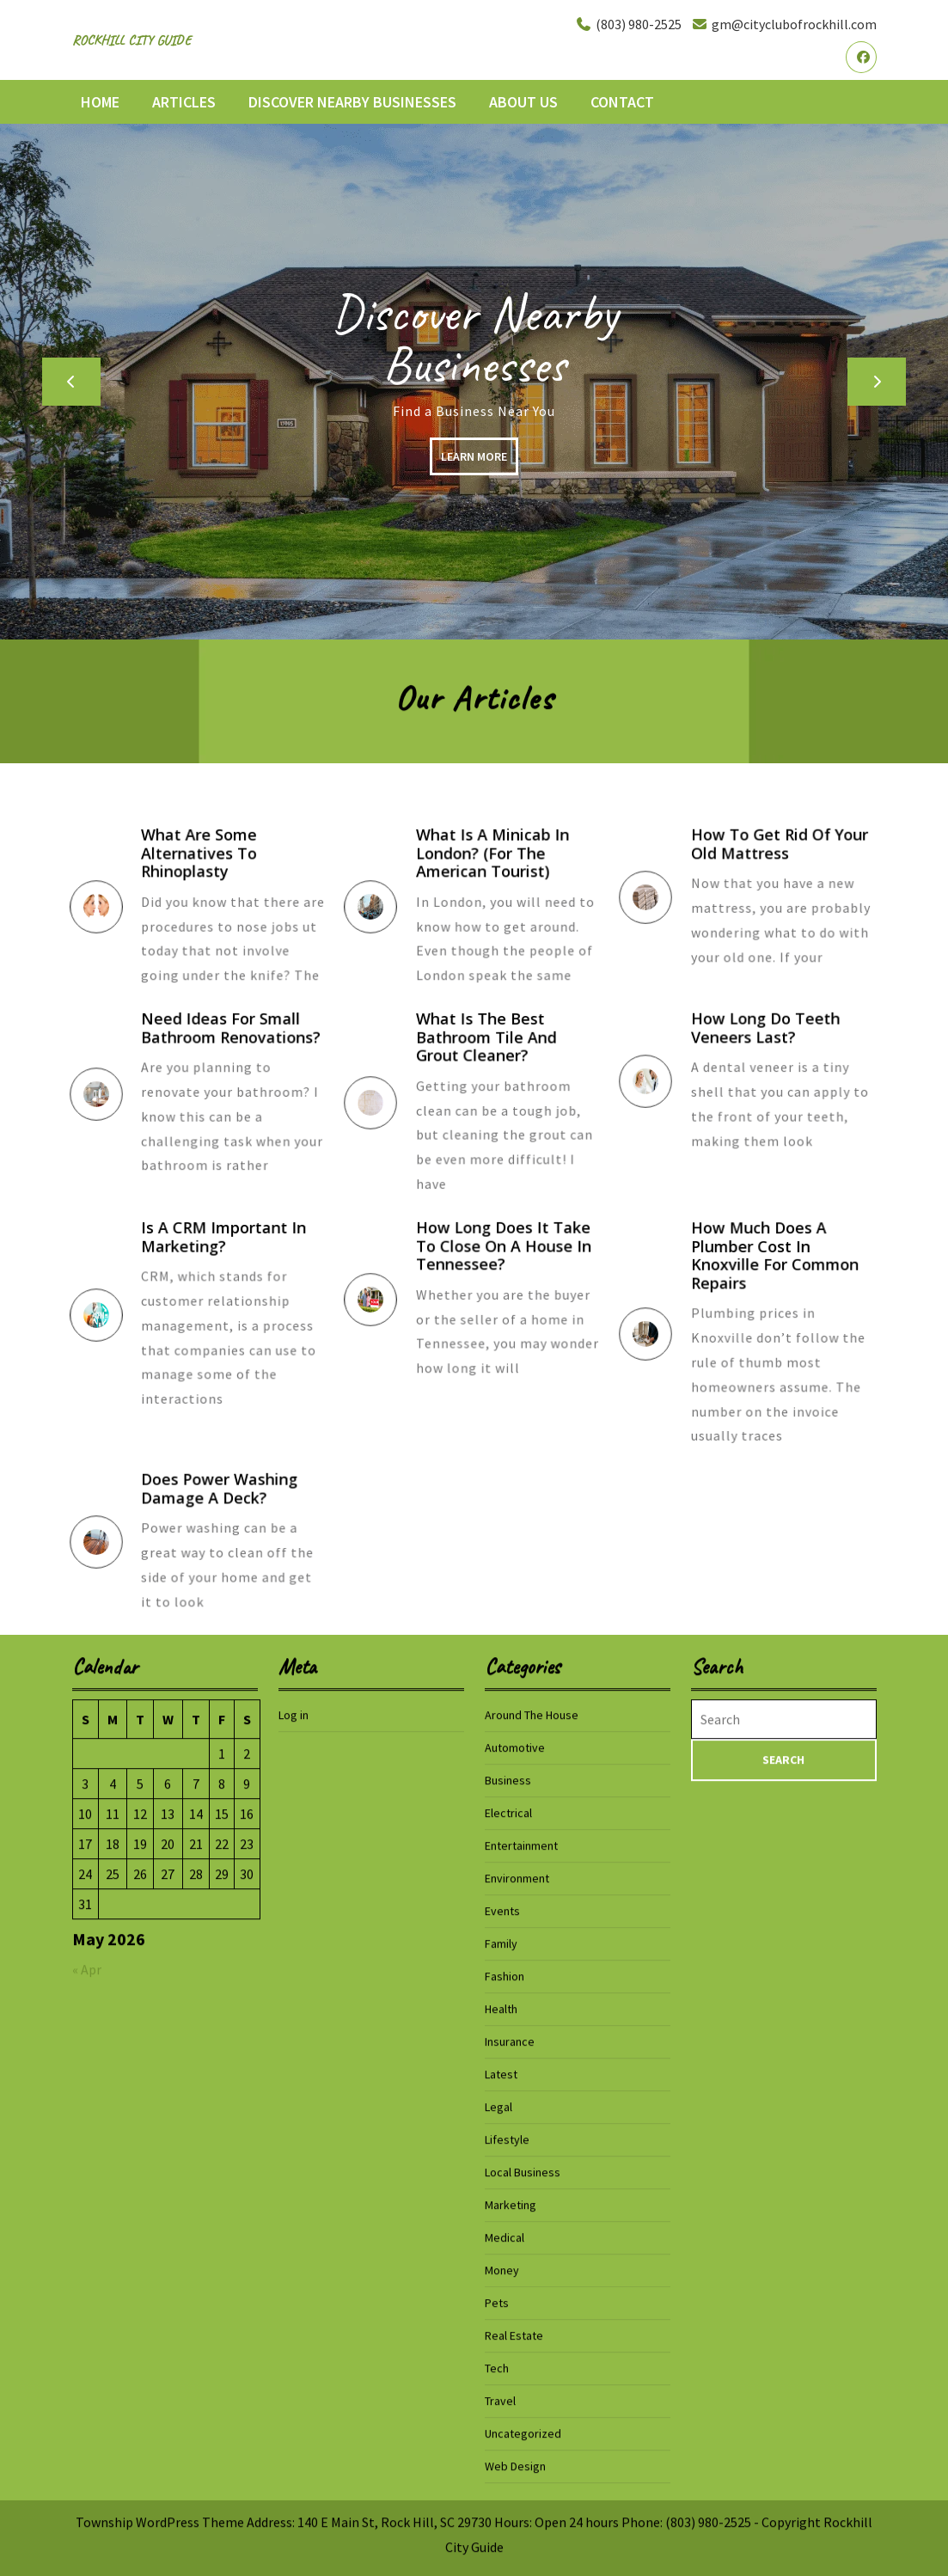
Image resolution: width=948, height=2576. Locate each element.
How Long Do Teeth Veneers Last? (771, 1045)
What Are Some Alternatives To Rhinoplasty (210, 871)
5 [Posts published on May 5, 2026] (140, 2282)
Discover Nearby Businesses (352, 102)
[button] (71, 381)
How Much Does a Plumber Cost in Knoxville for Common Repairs (778, 1281)
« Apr (86, 2468)
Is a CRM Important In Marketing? (227, 1263)
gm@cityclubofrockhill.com (784, 24)
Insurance (510, 2540)
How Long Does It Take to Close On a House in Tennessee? (505, 1263)
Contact (622, 102)
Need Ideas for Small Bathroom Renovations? (231, 1049)
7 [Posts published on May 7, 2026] (196, 2282)
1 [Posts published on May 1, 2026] (221, 2252)
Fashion (504, 2475)
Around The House (531, 2214)
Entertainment (521, 2345)
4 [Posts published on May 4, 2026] (112, 2282)
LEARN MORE (479, 463)
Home (100, 102)
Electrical (508, 2312)
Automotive (515, 2247)
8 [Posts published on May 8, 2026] (221, 2282)
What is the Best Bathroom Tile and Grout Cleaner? (494, 1059)
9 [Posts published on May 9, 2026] (246, 2282)
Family (501, 2443)
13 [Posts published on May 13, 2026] (167, 2313)
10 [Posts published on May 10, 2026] (85, 2313)
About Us (523, 102)
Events (502, 2410)
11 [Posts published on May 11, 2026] (112, 2313)
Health (501, 2508)
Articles (184, 102)
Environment (517, 2377)
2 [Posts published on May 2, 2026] (246, 2252)
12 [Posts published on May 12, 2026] (140, 2313)
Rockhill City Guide (131, 40)
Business (508, 2279)
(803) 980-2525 (628, 24)
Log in (293, 2214)
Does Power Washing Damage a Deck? (224, 1506)
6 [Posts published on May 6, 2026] (167, 2282)
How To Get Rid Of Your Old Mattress (781, 861)
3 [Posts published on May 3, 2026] (85, 2282)
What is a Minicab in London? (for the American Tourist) (498, 871)
